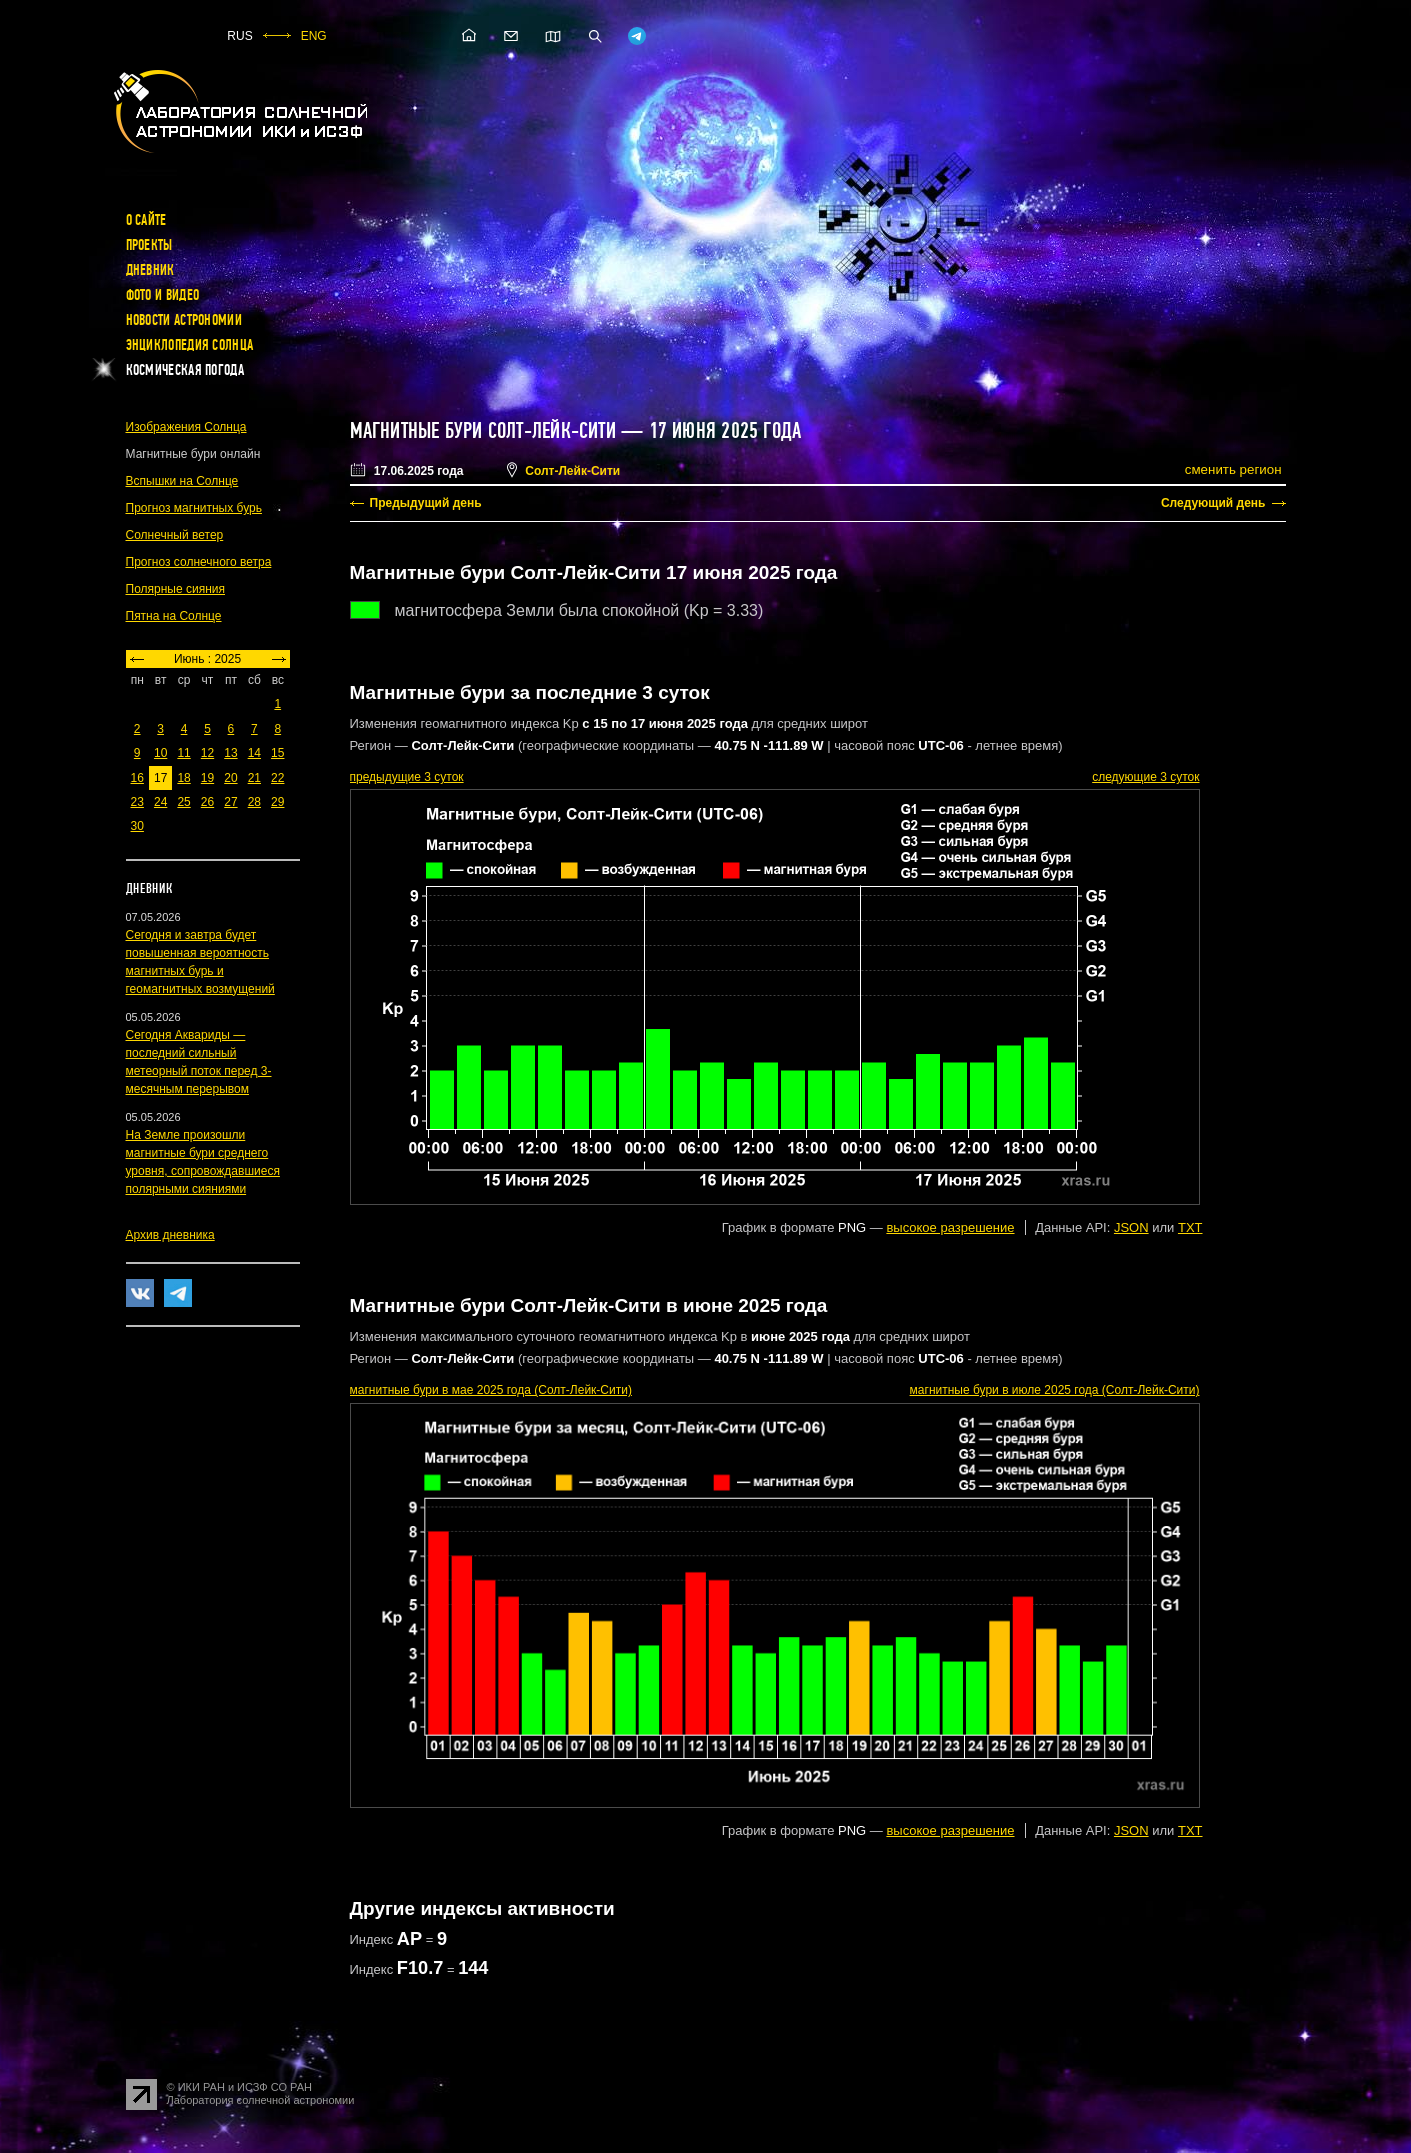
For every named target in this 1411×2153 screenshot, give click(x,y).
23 (137, 802)
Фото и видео (163, 295)
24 (160, 802)
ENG (314, 36)
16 (137, 778)
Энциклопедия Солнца (190, 345)
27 (230, 802)
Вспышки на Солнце (182, 481)
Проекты (149, 245)
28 (254, 802)
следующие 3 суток (1145, 777)
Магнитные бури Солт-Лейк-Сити (483, 431)
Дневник (150, 270)
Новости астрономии (184, 320)
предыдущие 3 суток (407, 777)
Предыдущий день (426, 503)
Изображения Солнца (186, 427)
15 (277, 753)
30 (137, 826)
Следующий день (1213, 503)
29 (277, 802)
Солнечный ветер (175, 535)
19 (207, 778)
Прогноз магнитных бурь (194, 508)
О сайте (146, 220)
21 (254, 778)
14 (254, 753)
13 (230, 753)
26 (207, 802)
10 (160, 753)
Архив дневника (170, 1235)
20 (230, 778)
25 (183, 802)
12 (207, 753)
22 (277, 778)
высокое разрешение (950, 1227)
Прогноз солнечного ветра (199, 562)
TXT (1190, 1227)
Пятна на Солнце (174, 616)
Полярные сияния (176, 589)
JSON (1131, 1227)
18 (183, 778)
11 (183, 753)
